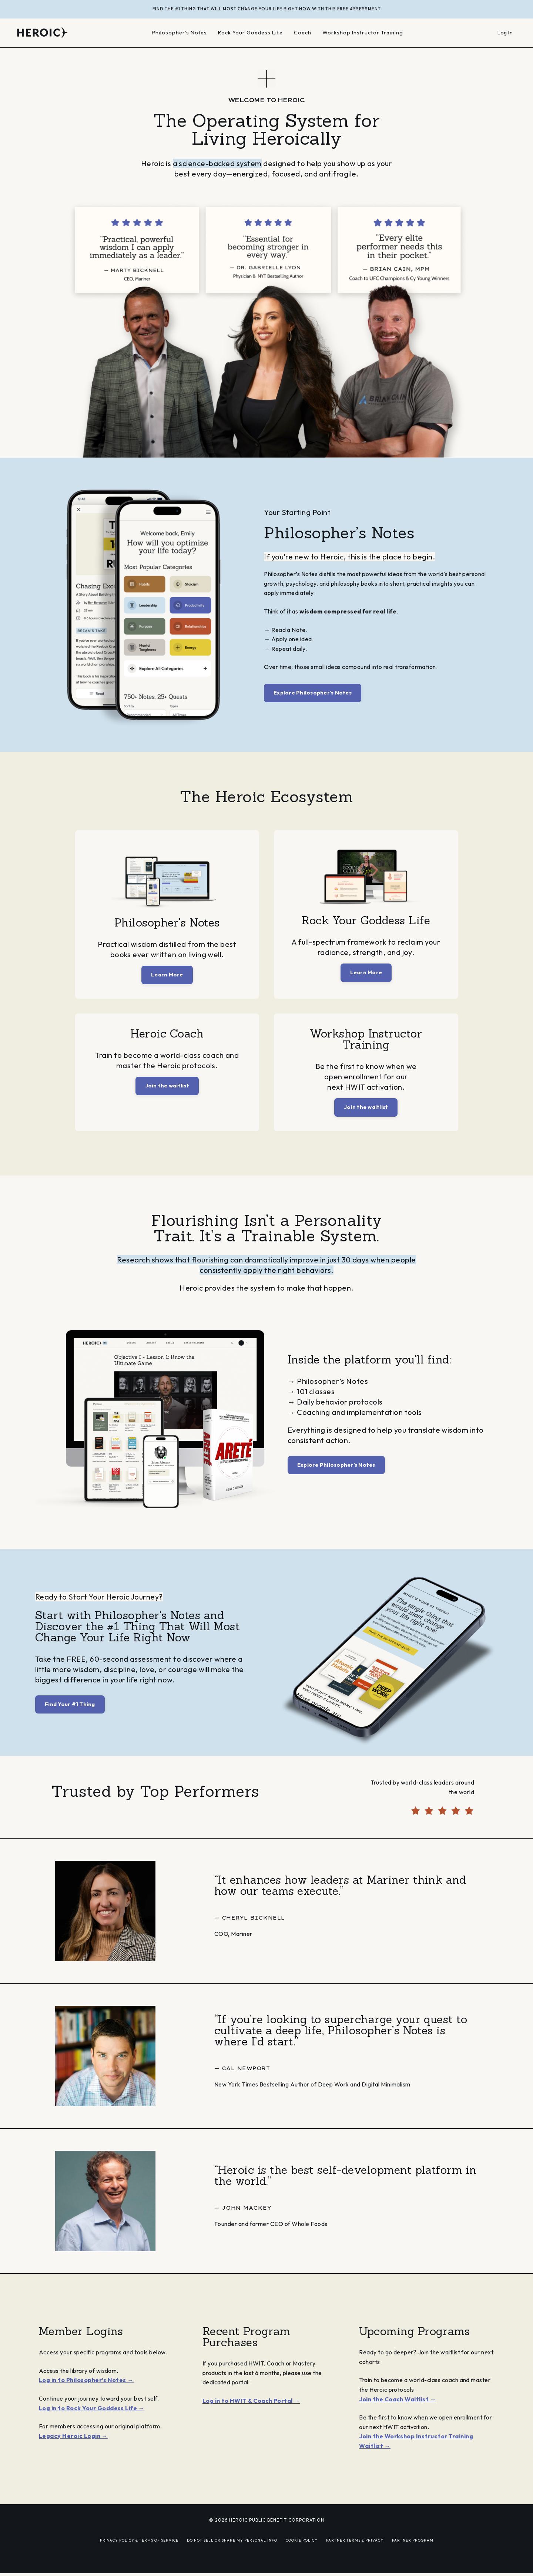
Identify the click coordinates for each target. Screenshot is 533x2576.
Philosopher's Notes (179, 32)
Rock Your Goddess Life (251, 32)
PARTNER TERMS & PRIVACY (354, 2553)
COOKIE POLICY (302, 2553)
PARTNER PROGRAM (412, 2553)
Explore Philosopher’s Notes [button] (313, 692)
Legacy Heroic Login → (73, 2448)
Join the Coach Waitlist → (398, 2412)
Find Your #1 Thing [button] (70, 1704)
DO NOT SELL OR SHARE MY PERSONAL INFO (232, 2553)
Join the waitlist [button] (167, 1086)
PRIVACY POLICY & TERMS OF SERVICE (139, 2553)
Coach (303, 32)
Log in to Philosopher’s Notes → (86, 2393)
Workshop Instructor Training (364, 32)
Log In (505, 32)
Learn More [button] (167, 975)
